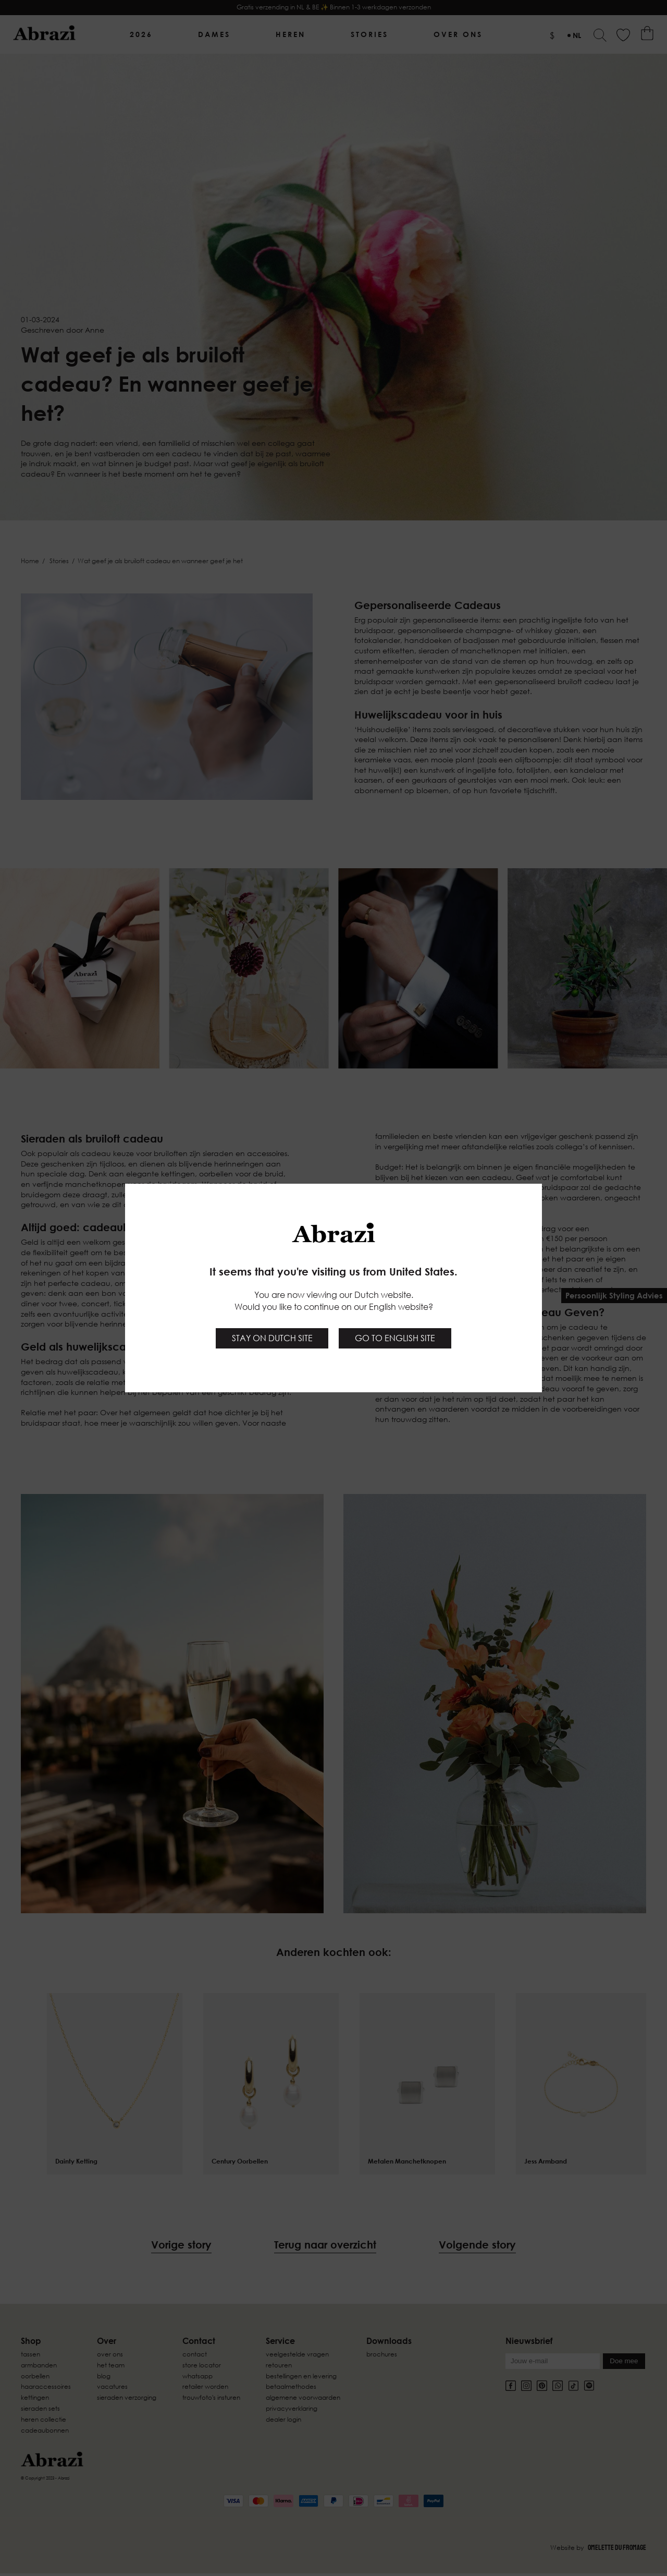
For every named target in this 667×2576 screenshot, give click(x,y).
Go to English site (395, 1338)
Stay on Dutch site (272, 1338)
